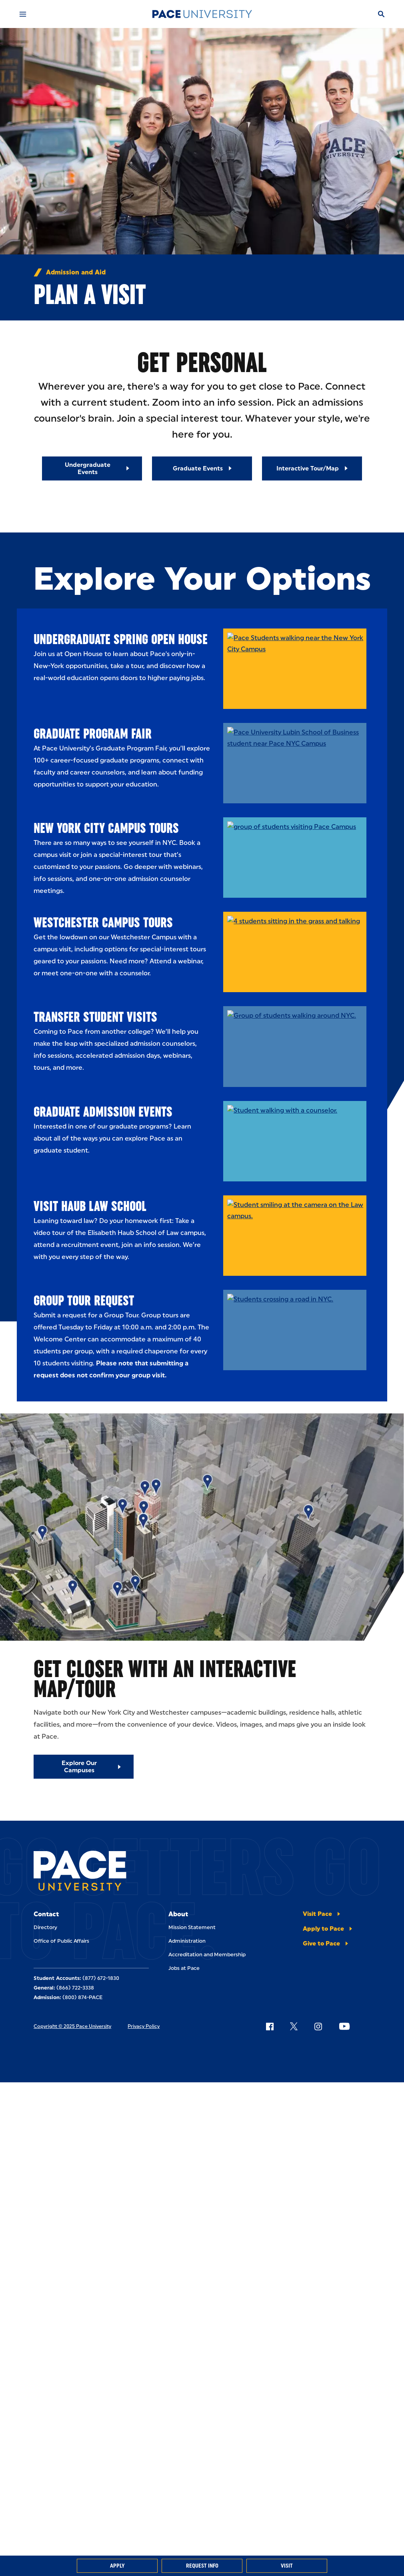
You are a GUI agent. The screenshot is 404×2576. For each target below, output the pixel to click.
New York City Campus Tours (106, 828)
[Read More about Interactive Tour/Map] (312, 468)
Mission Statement (192, 1927)
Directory (45, 1927)
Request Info (202, 2565)
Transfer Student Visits (95, 1016)
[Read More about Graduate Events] (202, 468)
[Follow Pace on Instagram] (318, 2026)
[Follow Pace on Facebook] (270, 2026)
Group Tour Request (84, 1300)
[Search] (381, 14)
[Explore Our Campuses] (84, 1767)
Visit (287, 2565)
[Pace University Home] (202, 14)
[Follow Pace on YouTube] (344, 2026)
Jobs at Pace (184, 1968)
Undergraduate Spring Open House (121, 639)
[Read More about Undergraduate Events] (92, 468)
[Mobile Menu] (23, 14)
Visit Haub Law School (90, 1206)
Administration (187, 1941)
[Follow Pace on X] (294, 2026)
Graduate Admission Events (103, 1111)
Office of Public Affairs (61, 1941)
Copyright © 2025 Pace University (72, 2026)
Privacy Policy (144, 2026)
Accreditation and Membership (207, 1955)
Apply (117, 2565)
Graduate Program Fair (93, 733)
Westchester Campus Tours (103, 922)
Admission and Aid (76, 272)
